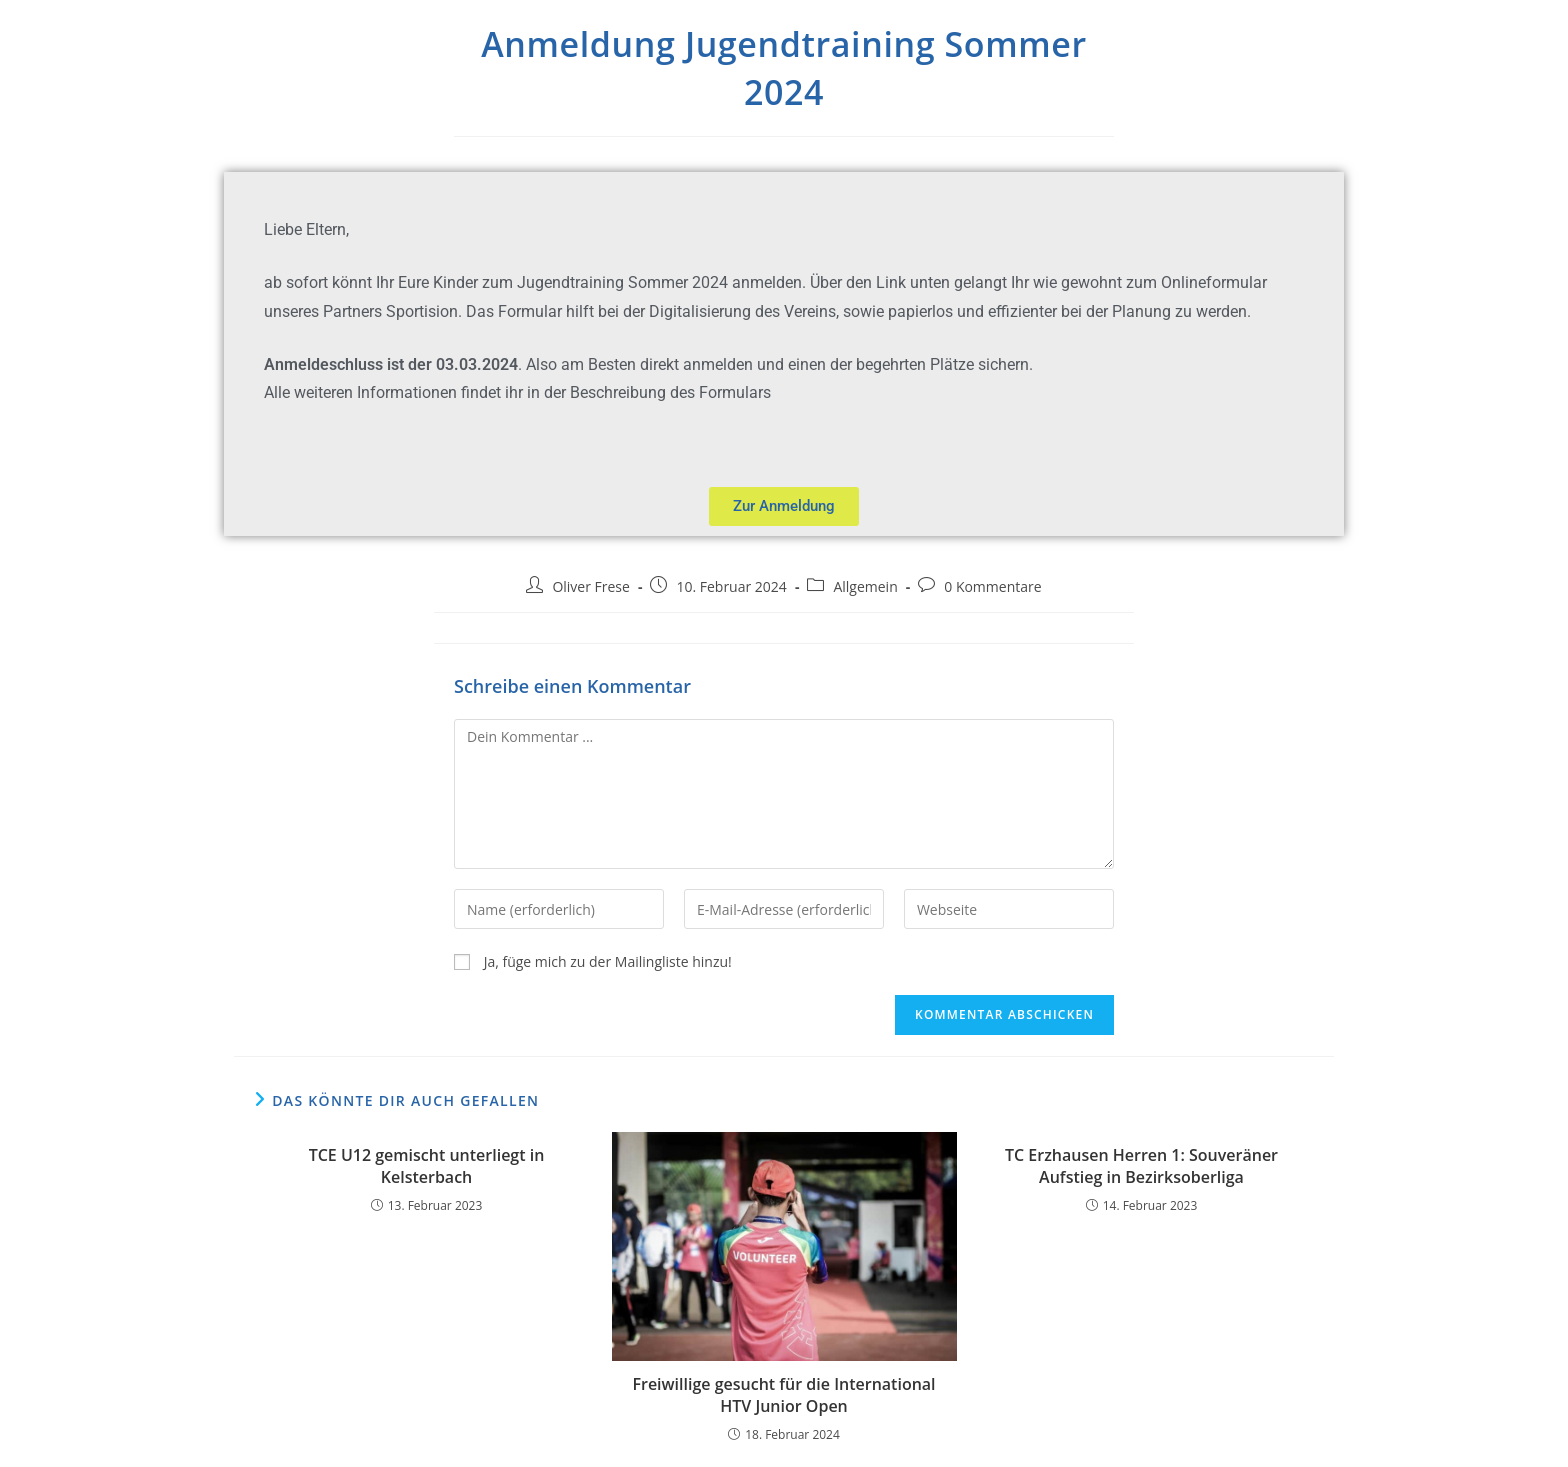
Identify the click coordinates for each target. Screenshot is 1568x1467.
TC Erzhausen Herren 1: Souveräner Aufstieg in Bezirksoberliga (1141, 1166)
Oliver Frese (591, 586)
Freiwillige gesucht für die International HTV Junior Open (783, 1395)
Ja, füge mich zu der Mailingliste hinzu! (593, 961)
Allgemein (865, 586)
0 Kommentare (992, 586)
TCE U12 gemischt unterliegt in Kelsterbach (427, 1166)
